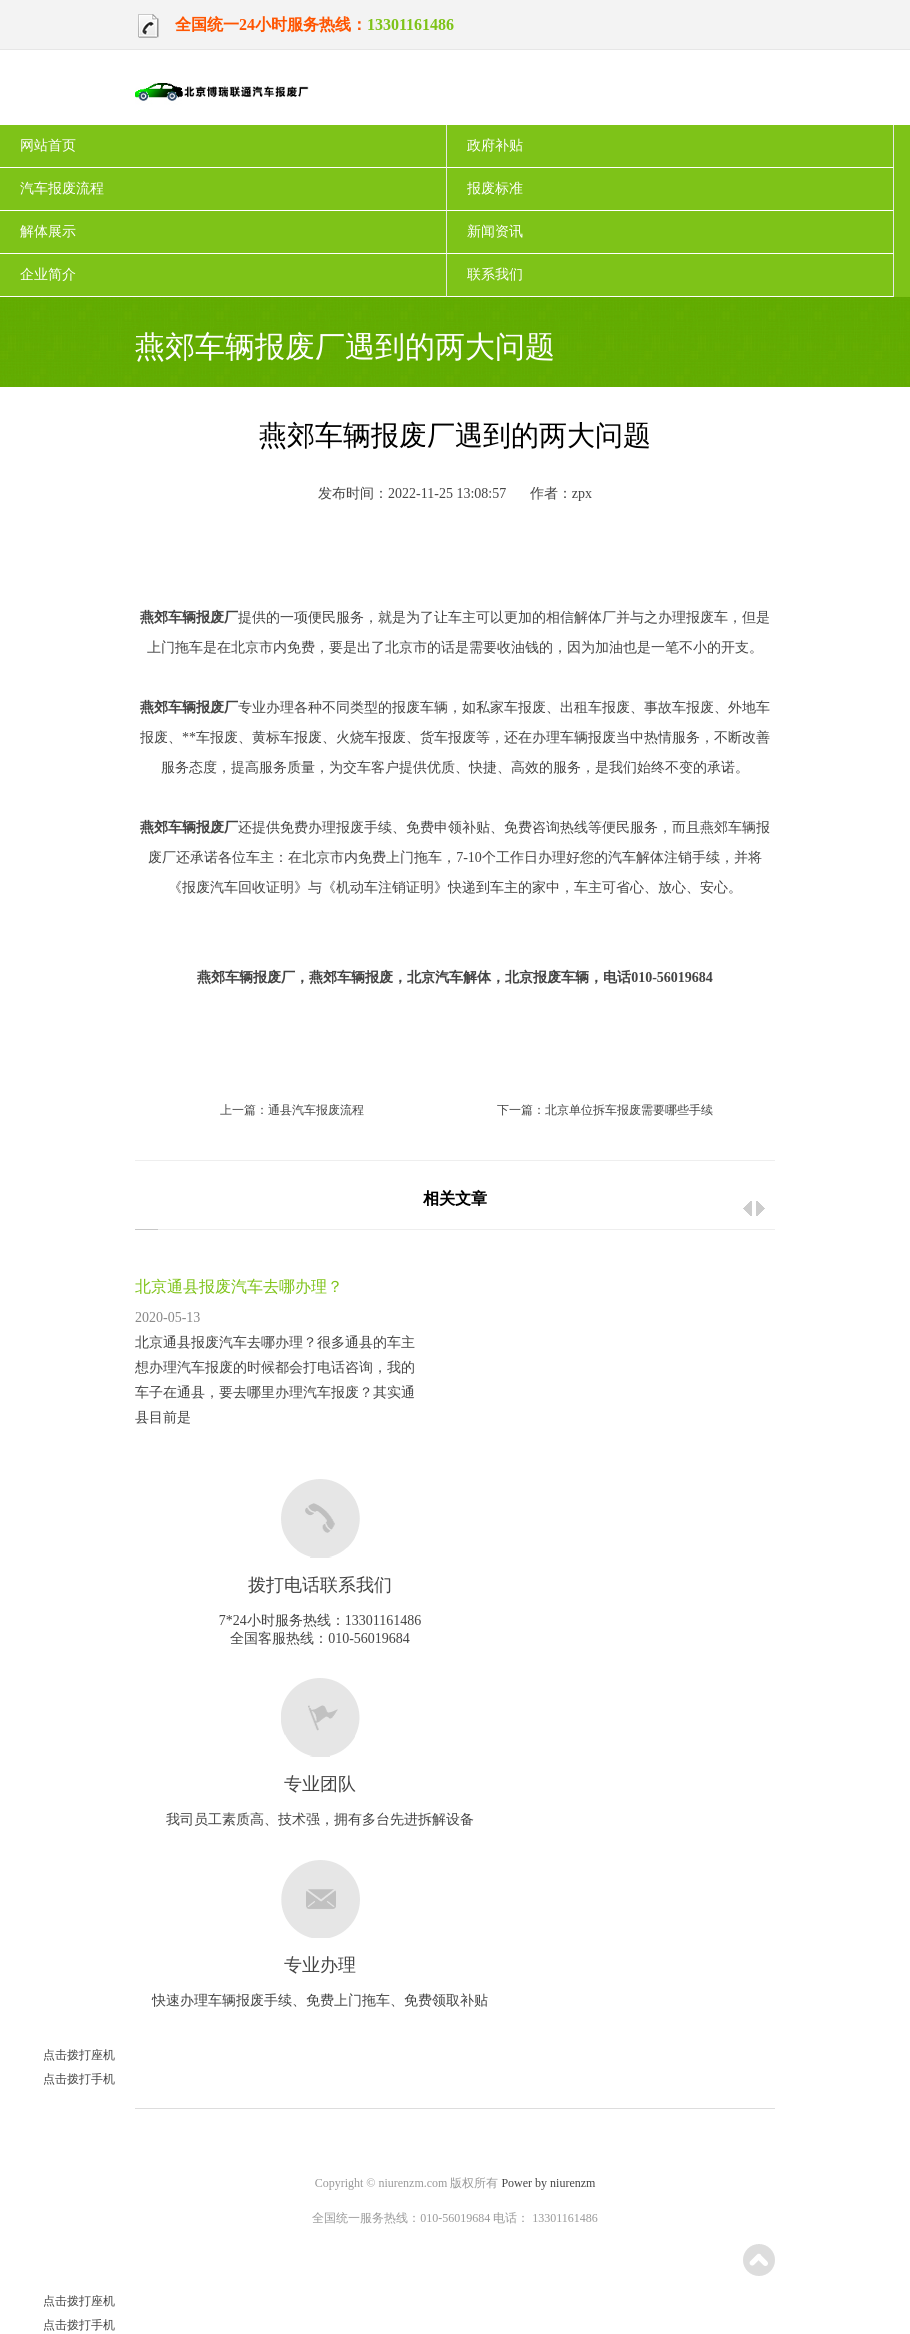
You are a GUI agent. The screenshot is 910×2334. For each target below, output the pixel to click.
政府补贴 (495, 145)
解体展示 (48, 231)
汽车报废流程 (62, 188)
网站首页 (48, 145)
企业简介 (48, 274)
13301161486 (410, 24)
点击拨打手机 (57, 2079)
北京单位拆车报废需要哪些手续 (629, 1110)
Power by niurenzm (548, 2183)
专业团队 (320, 1784)
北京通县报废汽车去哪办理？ (239, 1286)
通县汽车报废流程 (316, 1110)
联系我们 (495, 274)
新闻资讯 (495, 231)
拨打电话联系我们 (320, 1585)
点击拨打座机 (57, 2055)
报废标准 (495, 188)
